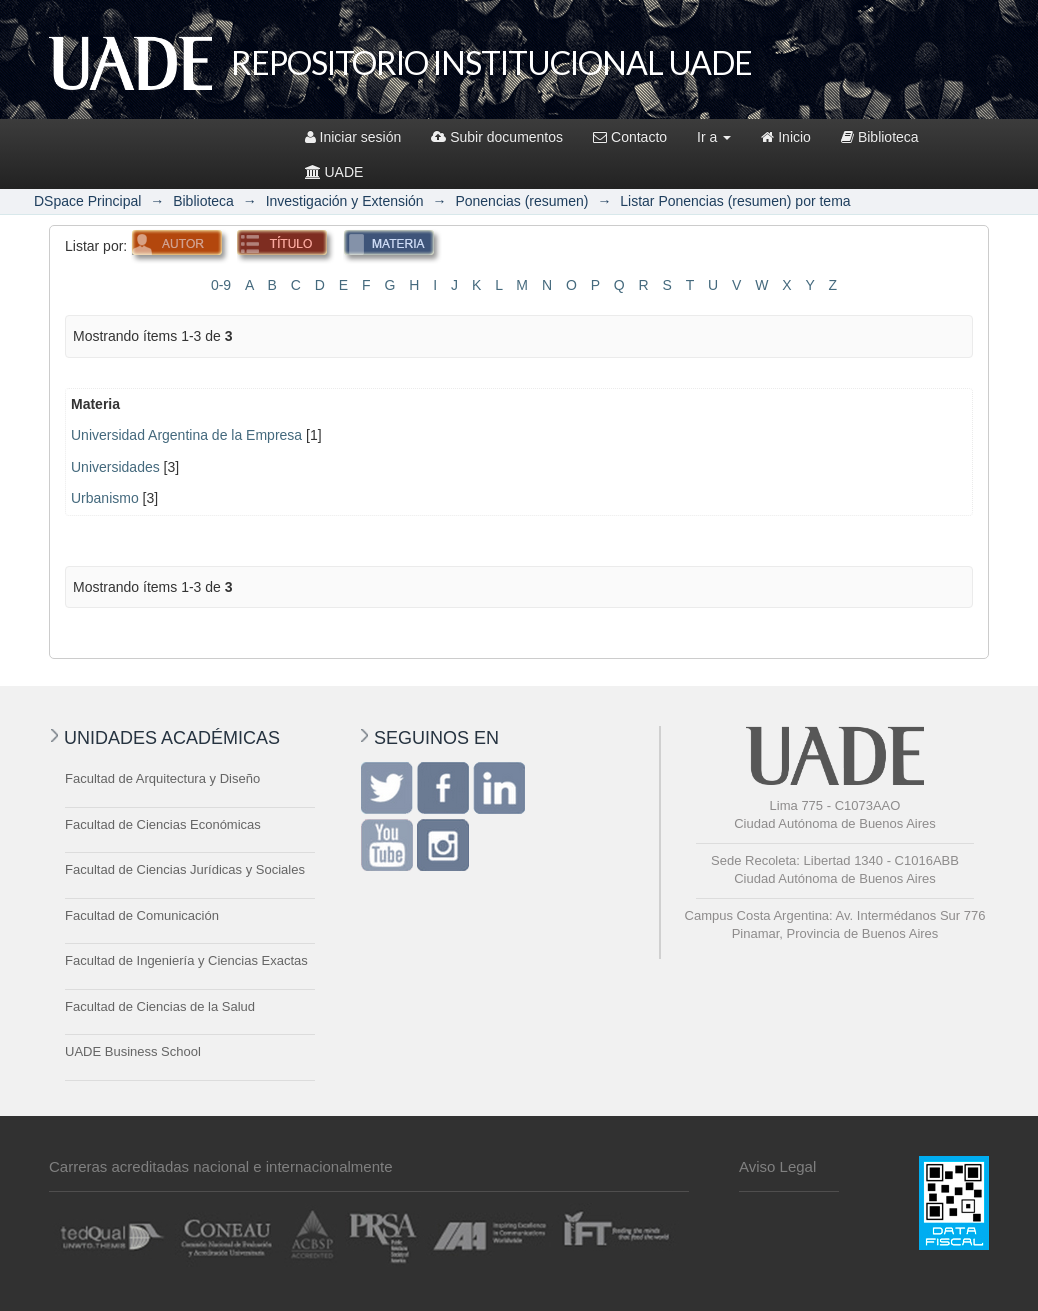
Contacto (630, 137)
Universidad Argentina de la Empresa (186, 435)
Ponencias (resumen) (521, 201)
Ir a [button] (714, 137)
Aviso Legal (777, 1166)
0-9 (221, 285)
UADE (334, 172)
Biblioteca (880, 137)
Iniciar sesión (353, 137)
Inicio (786, 137)
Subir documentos (497, 137)
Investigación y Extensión (345, 201)
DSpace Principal (87, 201)
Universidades (115, 467)
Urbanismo (105, 498)
